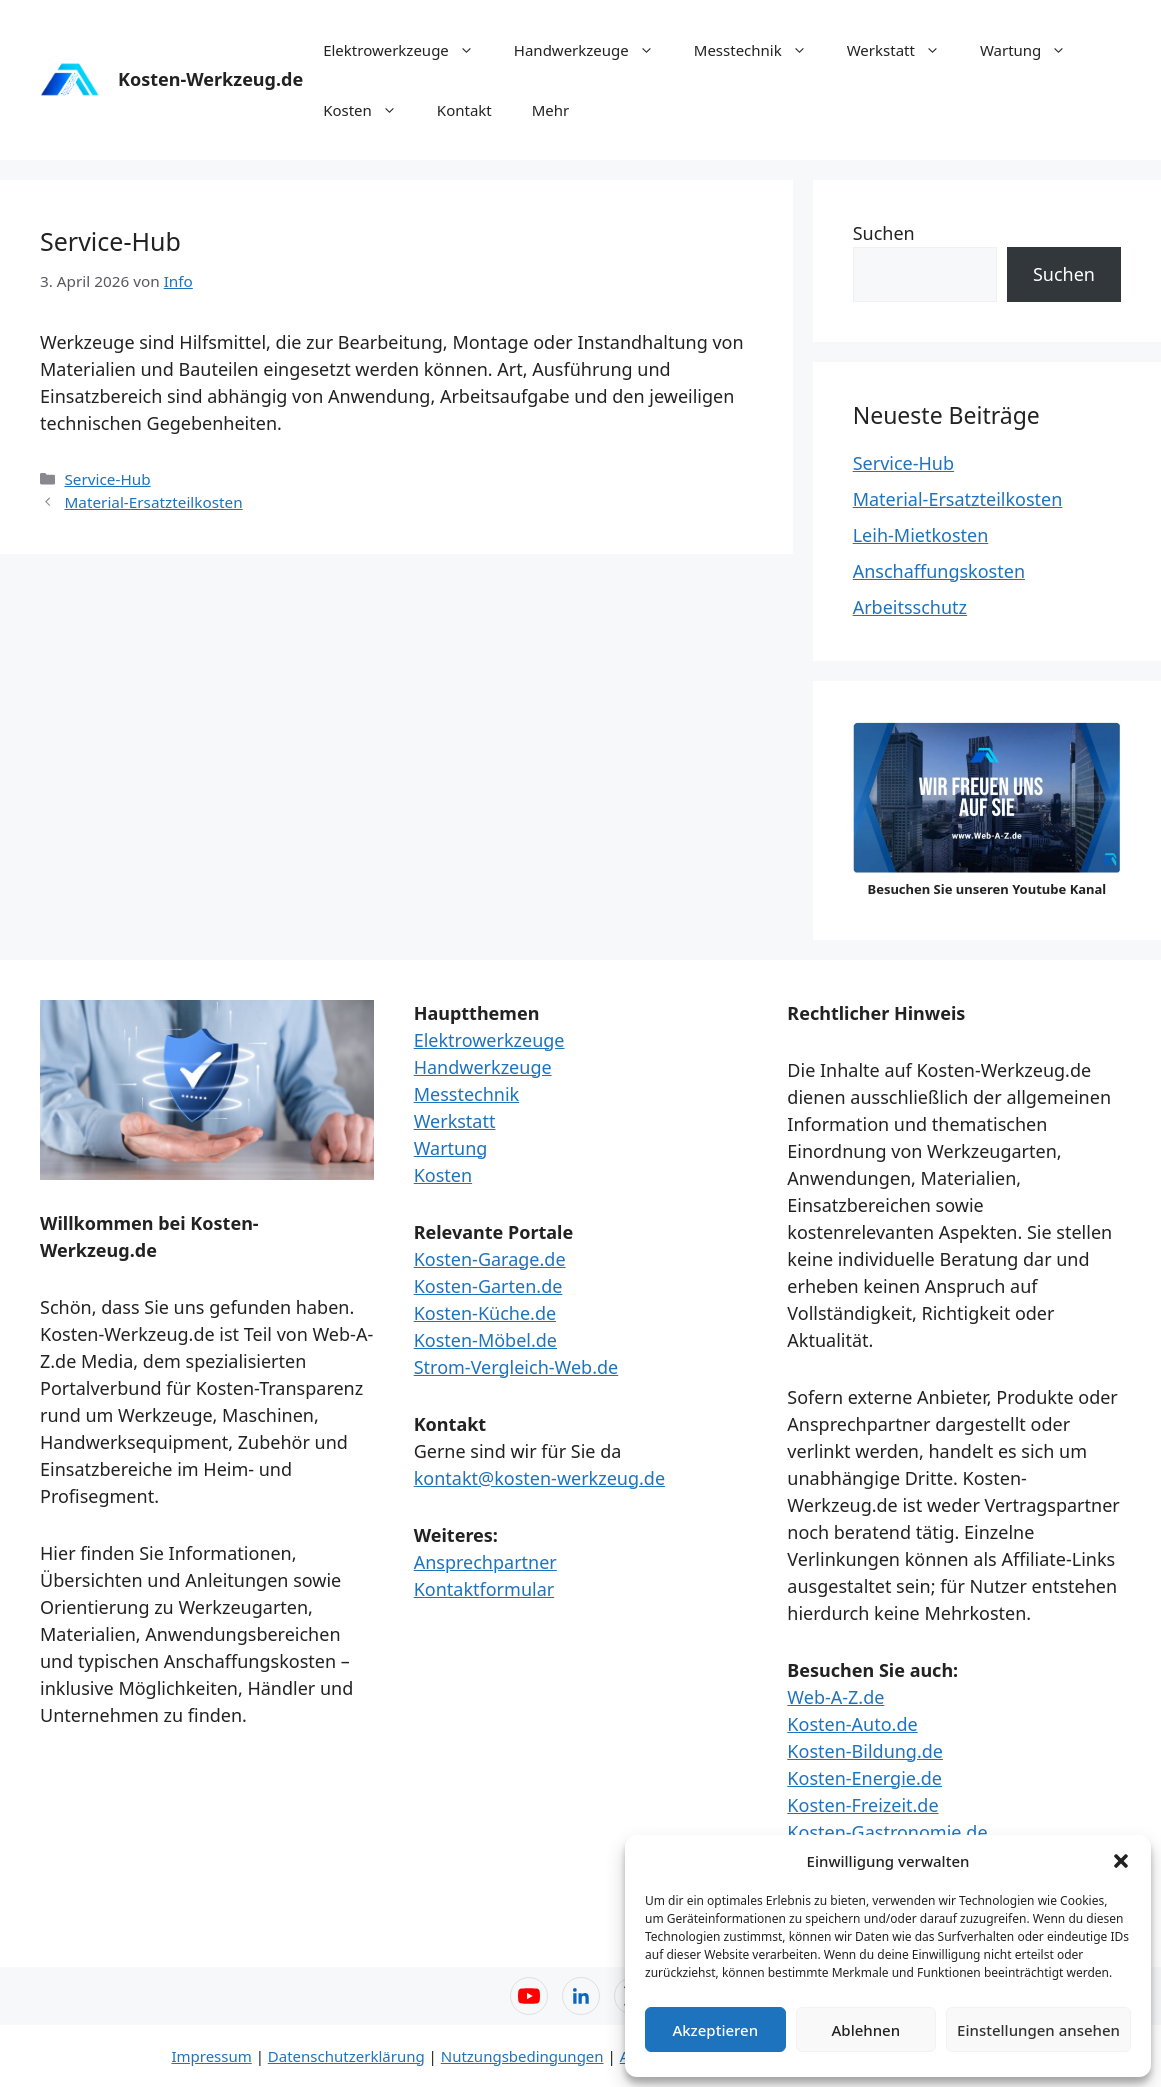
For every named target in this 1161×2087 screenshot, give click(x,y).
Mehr (551, 110)
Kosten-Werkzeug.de (210, 79)
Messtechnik (760, 50)
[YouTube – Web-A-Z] (529, 1996)
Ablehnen (866, 2030)
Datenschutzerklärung (346, 2056)
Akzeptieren (715, 2030)
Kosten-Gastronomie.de (887, 1832)
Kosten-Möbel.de (485, 1340)
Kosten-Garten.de (488, 1286)
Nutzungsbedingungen (522, 2056)
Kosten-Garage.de (490, 1259)
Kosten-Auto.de (852, 1724)
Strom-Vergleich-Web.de (516, 1367)
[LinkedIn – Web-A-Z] (581, 1996)
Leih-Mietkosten (921, 535)
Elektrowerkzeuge (408, 50)
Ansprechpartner (485, 1562)
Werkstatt (903, 50)
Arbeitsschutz (910, 607)
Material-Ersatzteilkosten (153, 502)
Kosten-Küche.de (485, 1313)
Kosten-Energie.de (864, 1778)
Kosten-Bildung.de (865, 1751)
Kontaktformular (484, 1589)
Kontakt (464, 110)
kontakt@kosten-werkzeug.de (539, 1478)
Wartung (1033, 50)
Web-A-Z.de (835, 1697)
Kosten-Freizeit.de (862, 1805)
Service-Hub (107, 479)
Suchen (884, 233)
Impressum (211, 2056)
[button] (1121, 1861)
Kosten (370, 110)
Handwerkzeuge (594, 50)
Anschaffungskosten (939, 571)
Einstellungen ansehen (1038, 2030)
